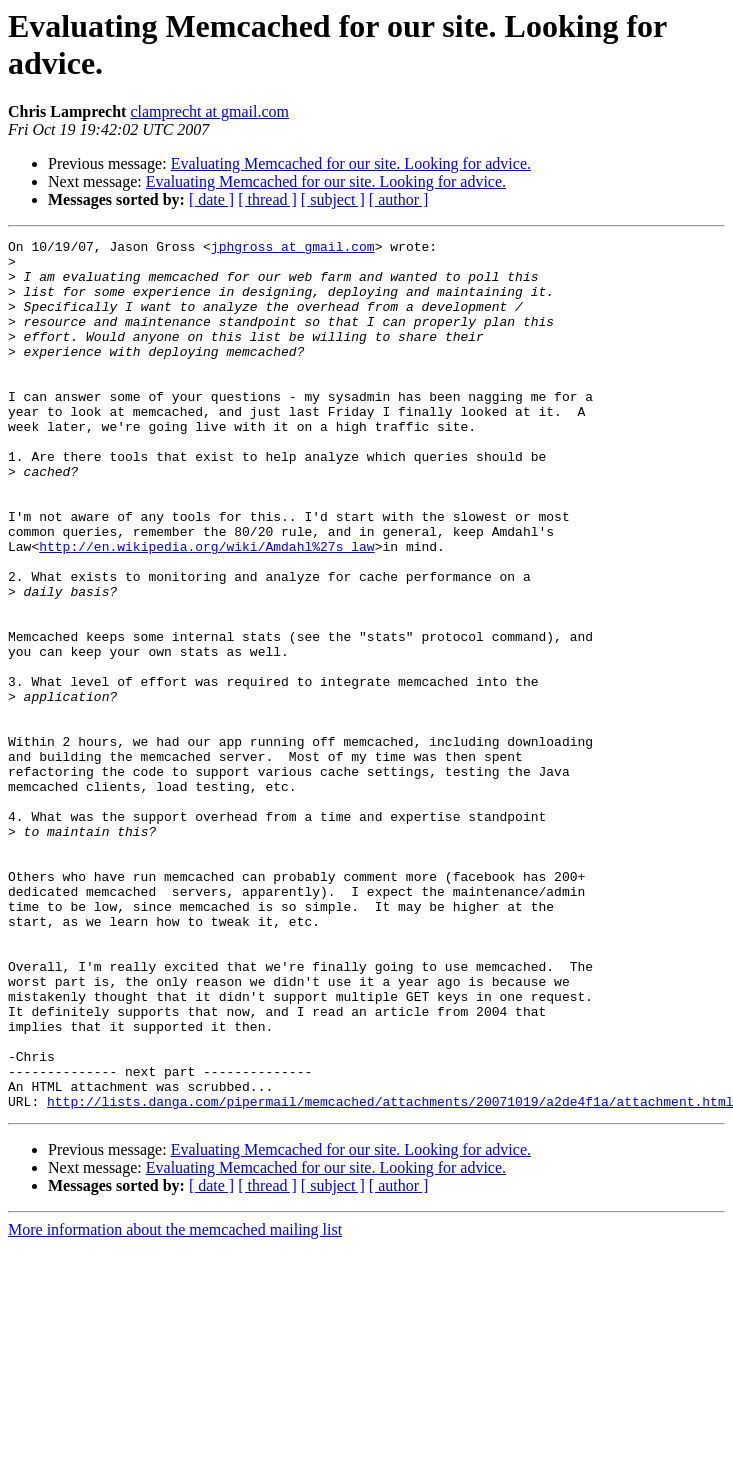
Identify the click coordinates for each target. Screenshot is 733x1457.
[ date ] (211, 199)
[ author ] (399, 199)
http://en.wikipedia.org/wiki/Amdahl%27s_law (206, 609)
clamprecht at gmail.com (209, 111)
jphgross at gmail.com (293, 249)
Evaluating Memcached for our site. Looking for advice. (351, 163)
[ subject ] (333, 199)
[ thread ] (267, 199)
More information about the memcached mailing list (175, 1403)
